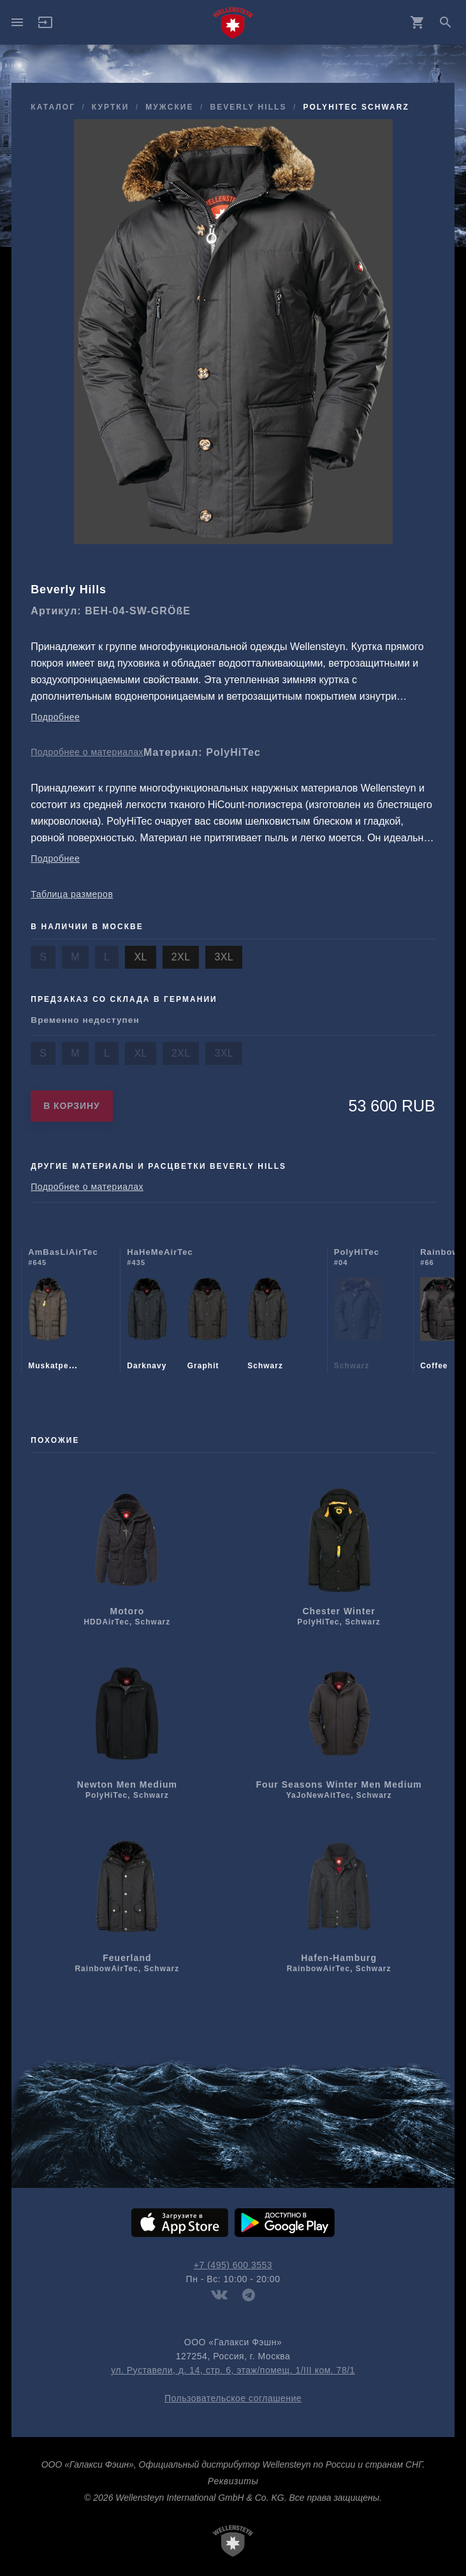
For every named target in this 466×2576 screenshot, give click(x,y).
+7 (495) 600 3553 (233, 2265)
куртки (110, 107)
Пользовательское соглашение (233, 2398)
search (445, 22)
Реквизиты (233, 2481)
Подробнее (55, 717)
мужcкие (169, 107)
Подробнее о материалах (87, 752)
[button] (45, 27)
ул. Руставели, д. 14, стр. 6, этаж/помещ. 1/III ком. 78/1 (233, 2370)
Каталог (53, 107)
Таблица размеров (72, 894)
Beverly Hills (248, 107)
